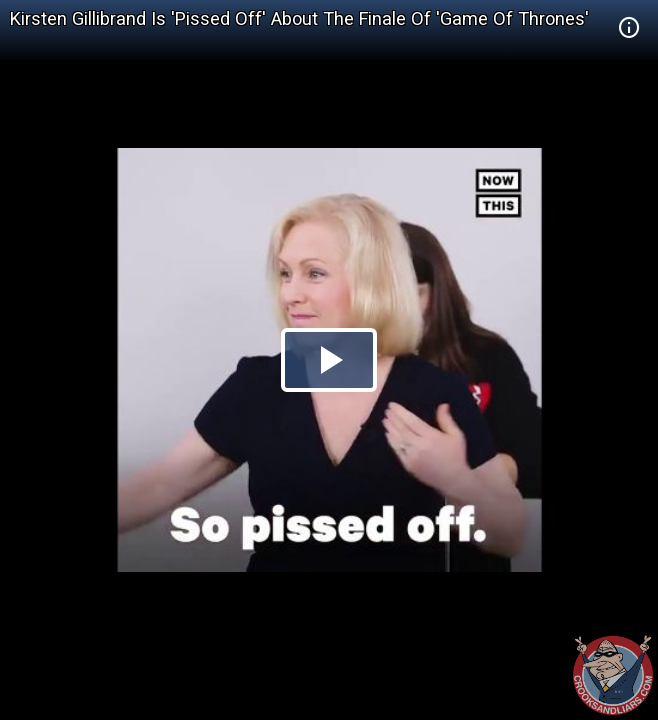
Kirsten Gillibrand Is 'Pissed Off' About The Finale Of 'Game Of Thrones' (299, 18)
